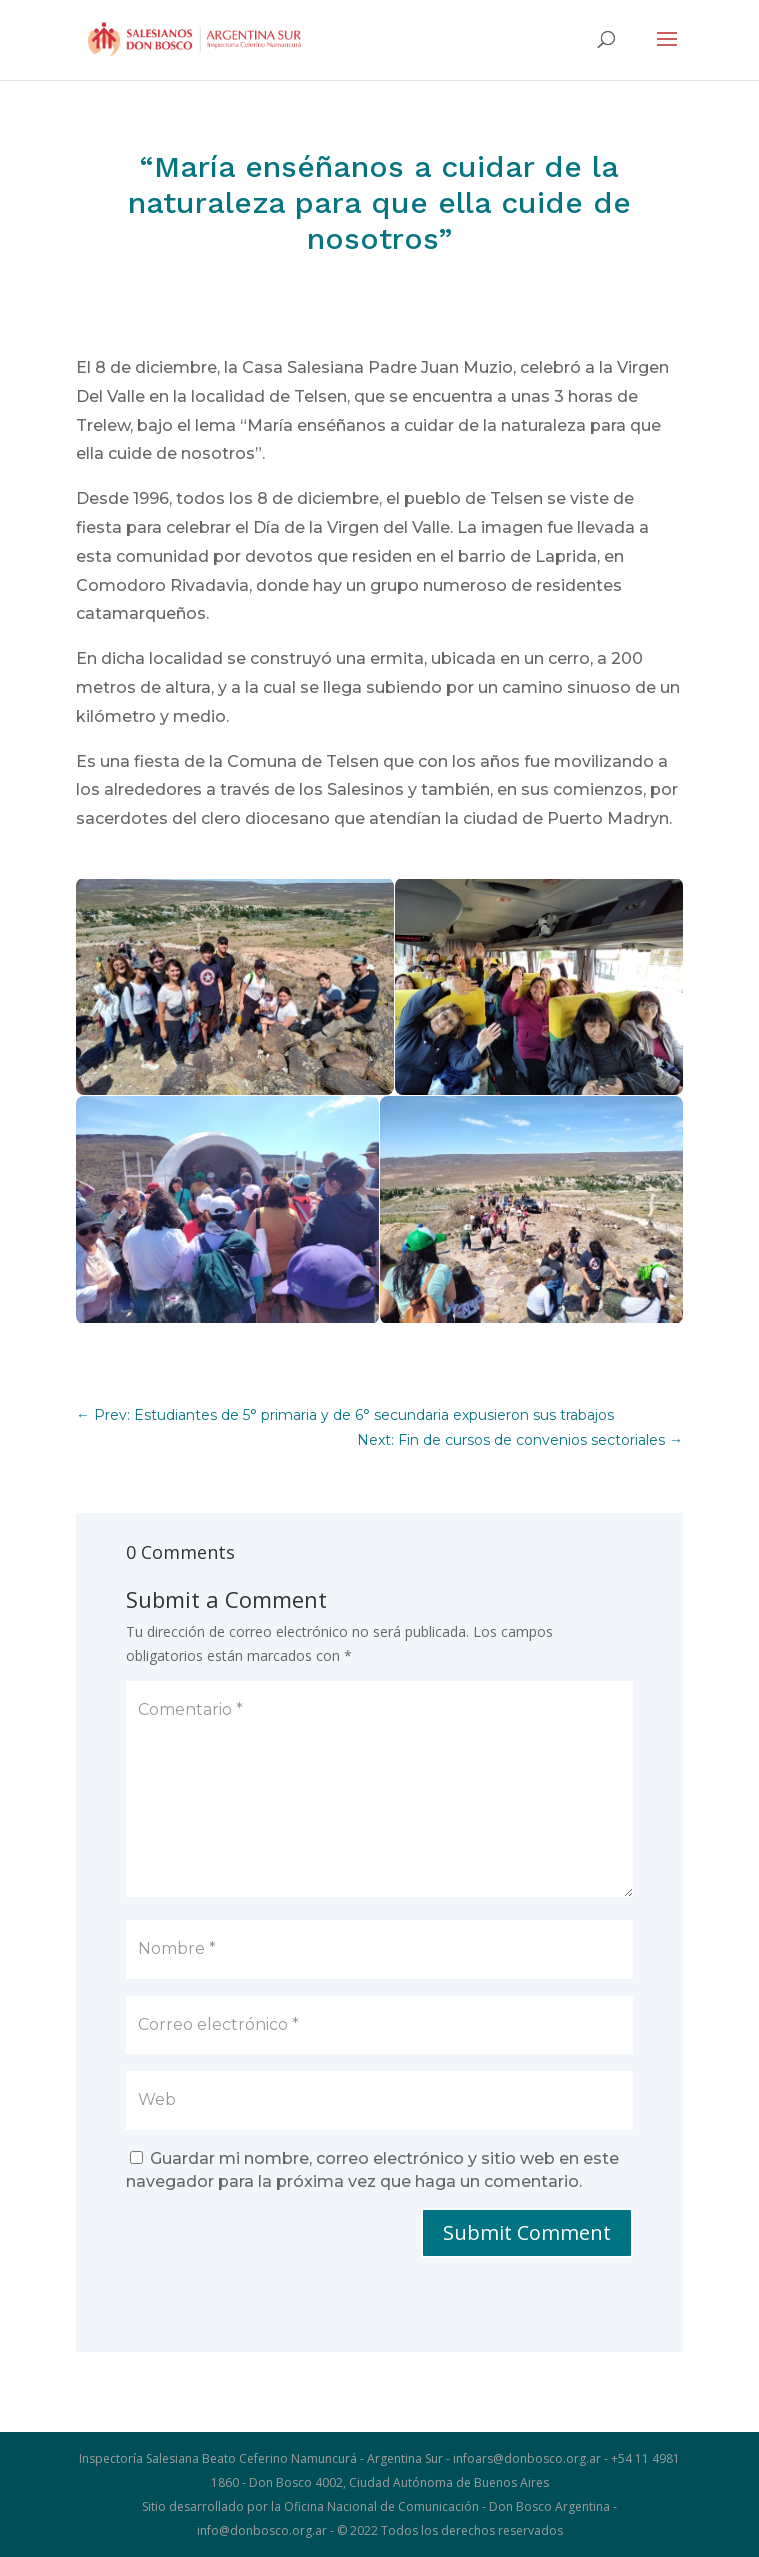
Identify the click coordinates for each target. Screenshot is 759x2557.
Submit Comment (527, 2232)
